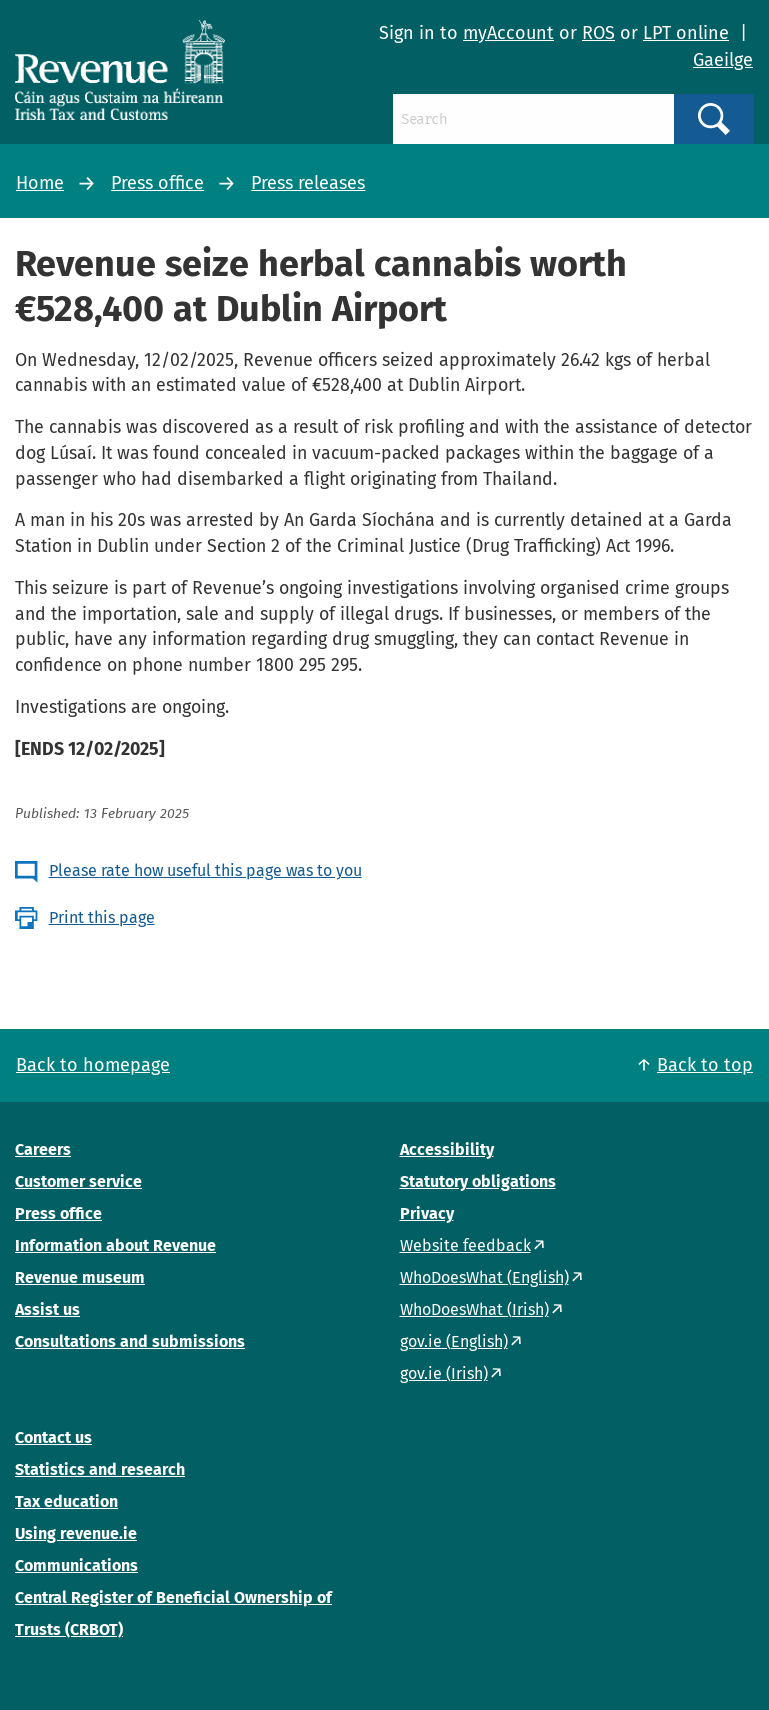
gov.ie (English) (454, 1341)
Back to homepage (93, 1065)
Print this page (102, 917)
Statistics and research (100, 1469)
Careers (43, 1149)
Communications (76, 1565)
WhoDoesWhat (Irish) (474, 1309)
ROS (598, 33)
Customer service (78, 1181)
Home (40, 183)
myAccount (508, 33)
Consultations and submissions (130, 1341)
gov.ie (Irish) (444, 1373)
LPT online (686, 33)
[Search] (533, 119)
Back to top (705, 1065)
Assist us (47, 1309)
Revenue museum (80, 1277)
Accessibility (447, 1149)
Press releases (308, 183)
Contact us (53, 1437)
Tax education (66, 1501)
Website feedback (465, 1245)
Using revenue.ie (76, 1533)
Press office (157, 183)
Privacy (427, 1213)
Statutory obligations (478, 1181)
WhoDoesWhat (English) (484, 1277)
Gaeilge (723, 60)
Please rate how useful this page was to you (205, 870)
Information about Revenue (115, 1245)
